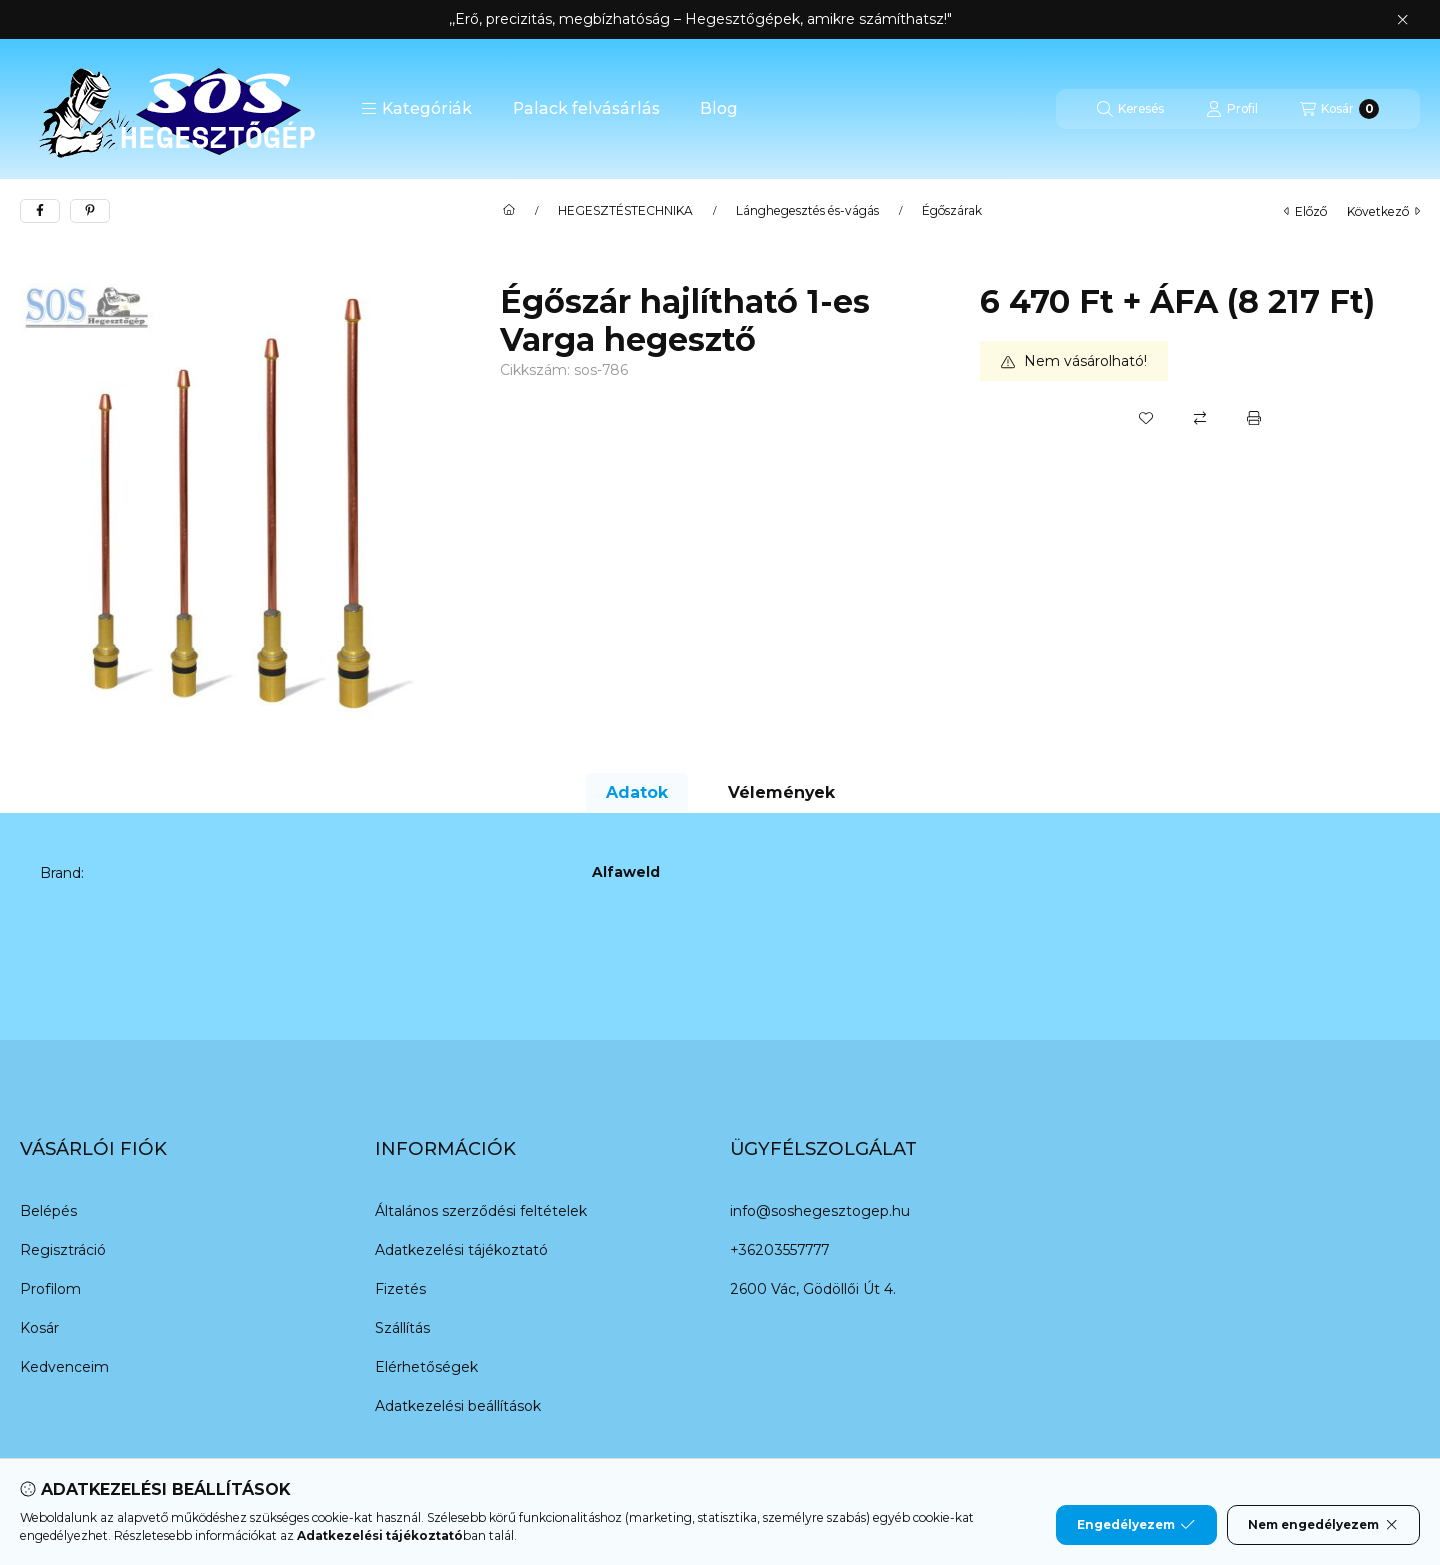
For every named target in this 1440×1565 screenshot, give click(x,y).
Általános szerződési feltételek (481, 1211)
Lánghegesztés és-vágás (807, 211)
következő (1383, 211)
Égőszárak (952, 211)
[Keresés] (1130, 109)
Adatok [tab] (637, 792)
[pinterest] (90, 211)
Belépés (48, 1211)
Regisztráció (63, 1250)
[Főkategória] (509, 211)
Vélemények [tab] (781, 792)
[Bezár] (1402, 20)
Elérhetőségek (426, 1367)
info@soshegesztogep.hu (820, 1211)
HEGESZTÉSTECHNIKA (625, 211)
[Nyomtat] (1254, 418)
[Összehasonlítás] (1200, 418)
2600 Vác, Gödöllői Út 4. (813, 1289)
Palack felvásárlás (586, 108)
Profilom (50, 1289)
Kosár (39, 1328)
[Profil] (1232, 109)
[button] (416, 109)
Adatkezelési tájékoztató (461, 1250)
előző (1305, 211)
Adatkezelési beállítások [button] (458, 1406)
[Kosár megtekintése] (1339, 109)
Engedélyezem (1136, 1525)
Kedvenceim (64, 1367)
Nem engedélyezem (1323, 1525)
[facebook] (40, 211)
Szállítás (402, 1328)
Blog (719, 108)
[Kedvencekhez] (1146, 418)
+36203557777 (779, 1250)
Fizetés (400, 1289)
